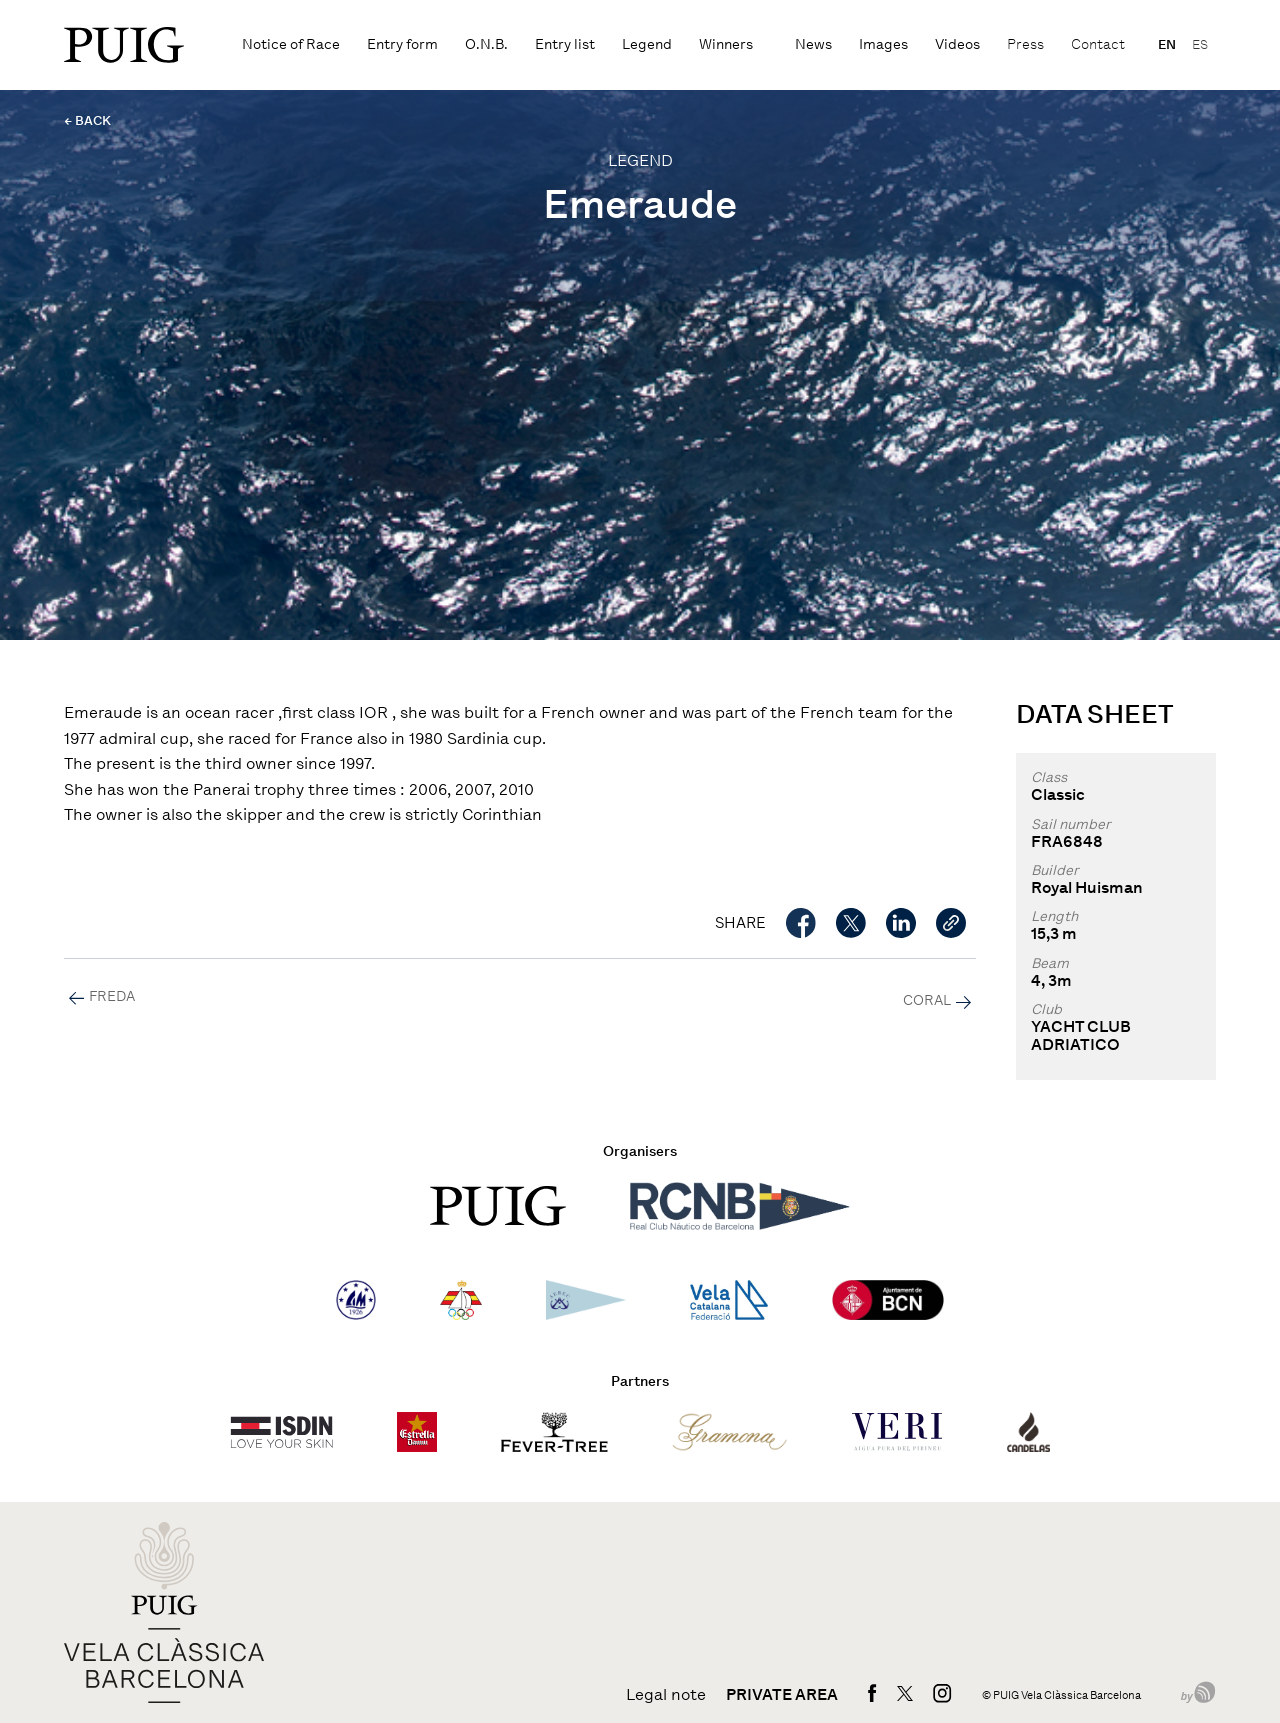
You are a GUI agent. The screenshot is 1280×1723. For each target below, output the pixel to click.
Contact (1098, 44)
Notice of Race (291, 44)
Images (883, 44)
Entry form (402, 44)
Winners (726, 44)
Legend (647, 44)
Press (1025, 44)
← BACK (87, 120)
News (813, 44)
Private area (782, 1695)
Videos (957, 44)
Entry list (565, 44)
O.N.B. (486, 44)
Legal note (666, 1695)
